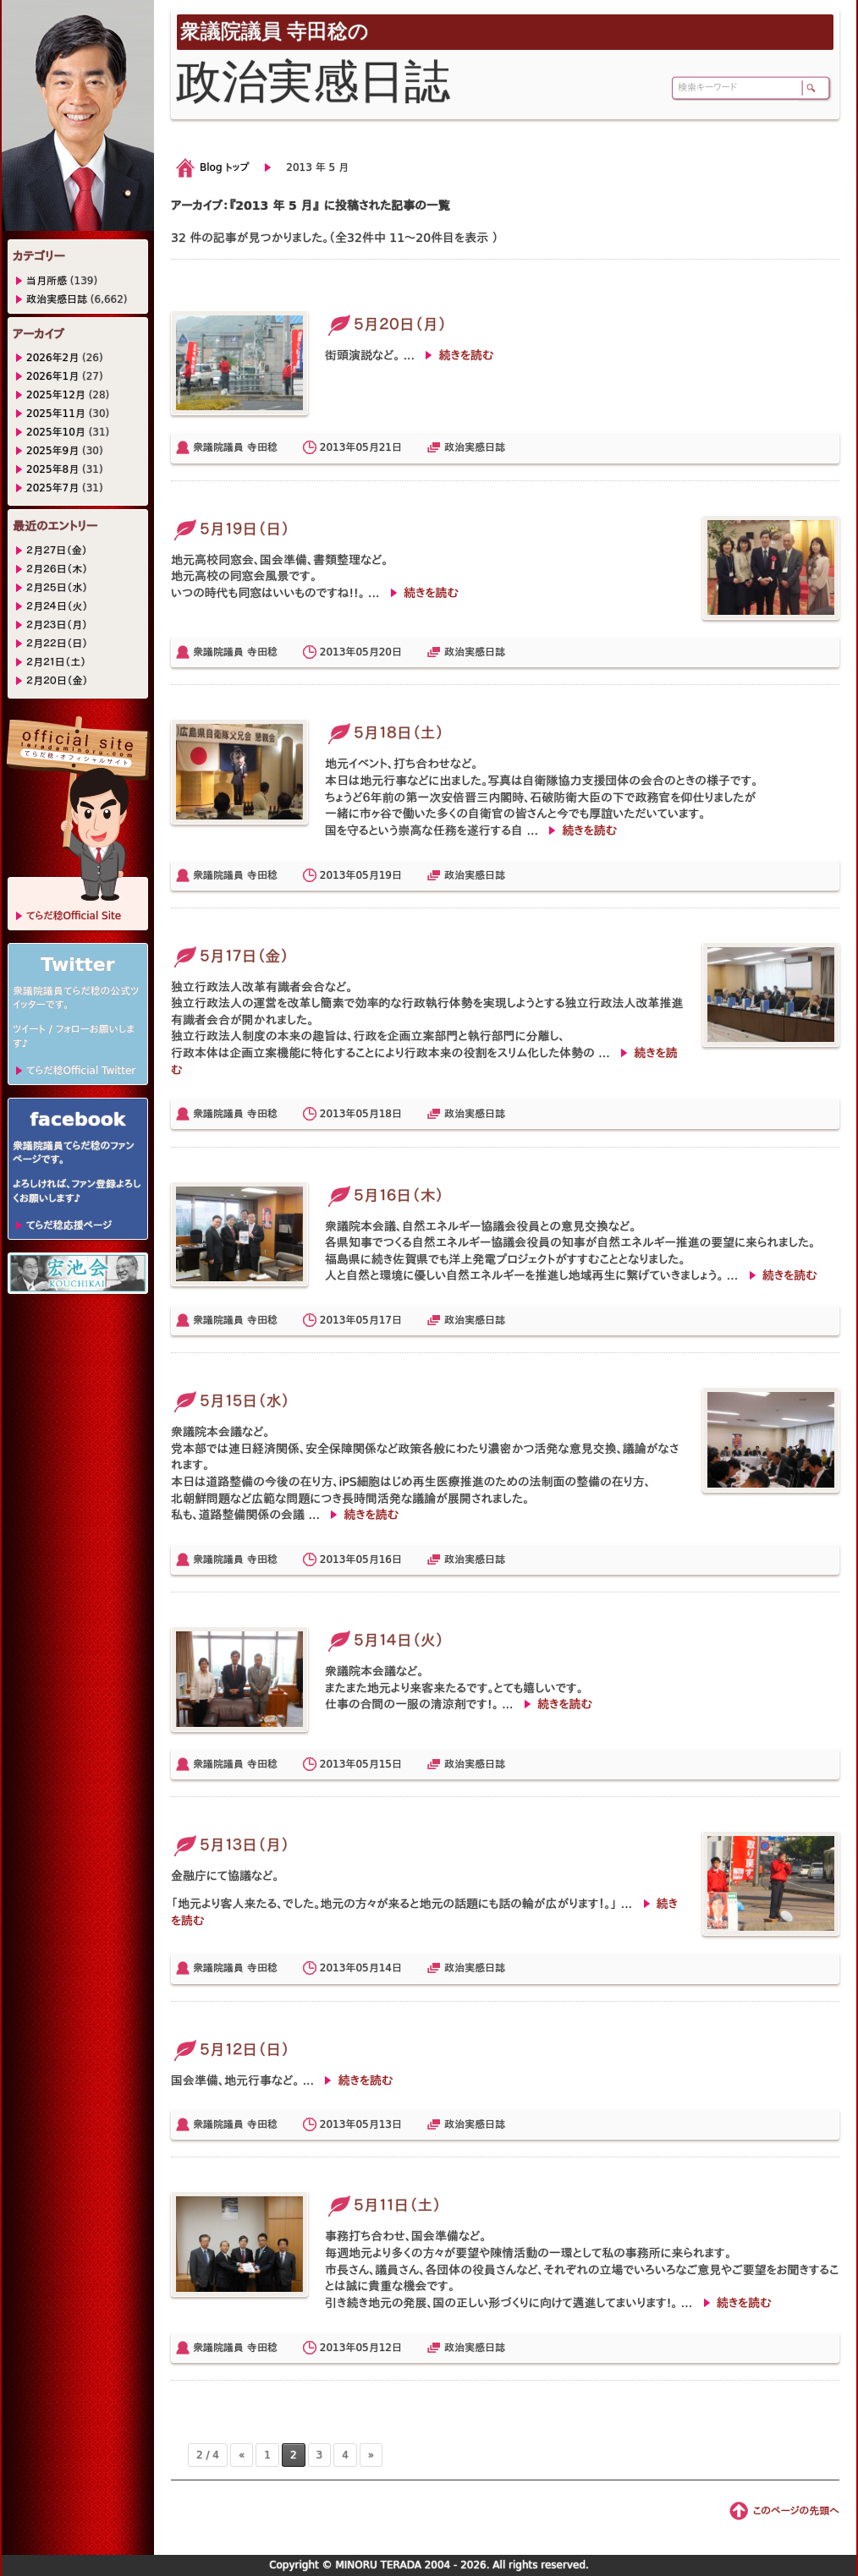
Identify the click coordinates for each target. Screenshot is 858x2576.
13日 (390, 2124)
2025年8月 (52, 469)
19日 (390, 875)
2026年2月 (52, 358)
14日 (390, 1968)
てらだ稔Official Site (73, 916)
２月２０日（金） (57, 681)
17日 (390, 1320)
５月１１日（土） (383, 2205)
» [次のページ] (371, 2455)
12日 (390, 2348)
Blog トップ (224, 167)
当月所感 (46, 281)
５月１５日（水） (230, 1401)
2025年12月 (55, 395)
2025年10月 (55, 432)
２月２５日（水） (57, 588)
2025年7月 (52, 488)
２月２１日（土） (56, 662)
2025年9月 (52, 451)
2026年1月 (52, 376)
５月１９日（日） (230, 529)
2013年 (338, 447)
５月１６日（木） (384, 1195)
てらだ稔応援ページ (69, 1225)
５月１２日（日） (230, 2049)
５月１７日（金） (230, 956)
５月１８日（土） (384, 733)
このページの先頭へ (796, 2511)
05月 (366, 447)
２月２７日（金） (56, 550)
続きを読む (465, 355)
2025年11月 (55, 413)
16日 (390, 1559)
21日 (390, 447)
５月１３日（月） (230, 1845)
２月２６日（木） (57, 569)
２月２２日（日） (57, 643)
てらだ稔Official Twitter (80, 1071)
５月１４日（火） (384, 1640)
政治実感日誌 (474, 447)
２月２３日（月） (57, 625)
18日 (390, 1114)
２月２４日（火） (57, 606)
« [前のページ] (242, 2455)
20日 (390, 652)
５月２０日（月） (386, 324)
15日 (390, 1764)
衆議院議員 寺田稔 (235, 447)
